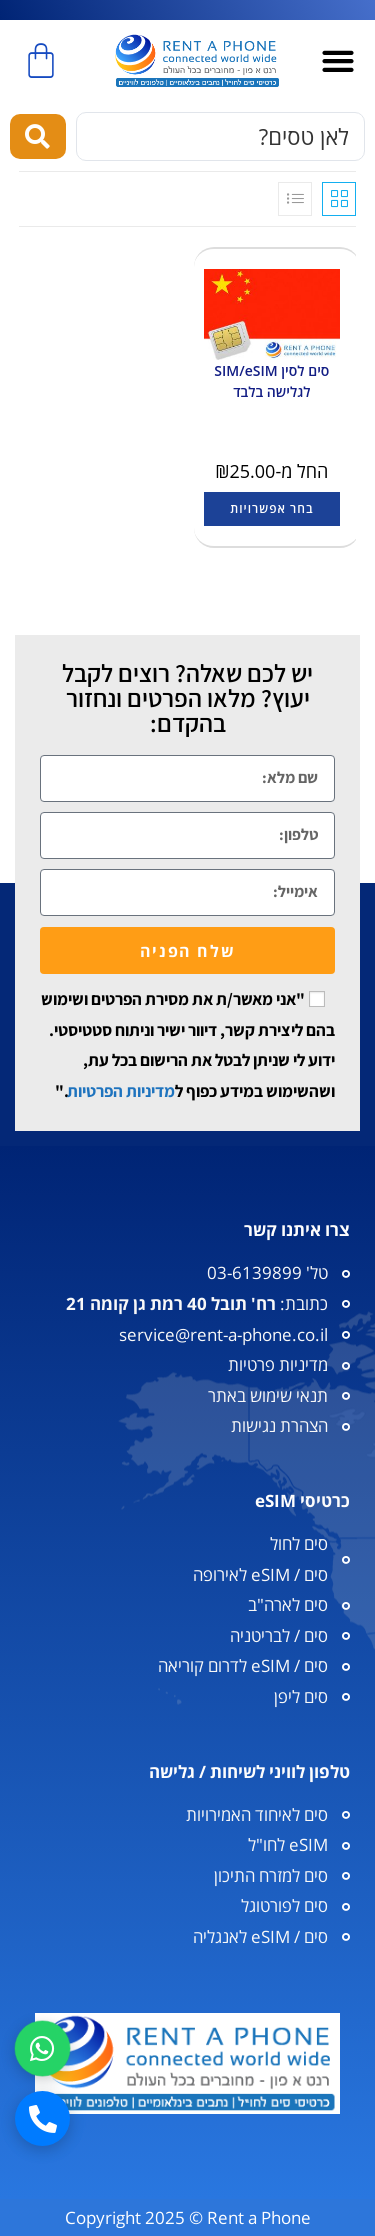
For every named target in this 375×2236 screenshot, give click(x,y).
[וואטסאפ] (42, 2048)
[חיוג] (42, 2118)
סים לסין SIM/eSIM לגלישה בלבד (271, 381)
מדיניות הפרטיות (121, 1091)
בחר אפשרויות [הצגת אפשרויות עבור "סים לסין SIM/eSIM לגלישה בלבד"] (271, 508)
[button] (338, 61)
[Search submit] (38, 136)
